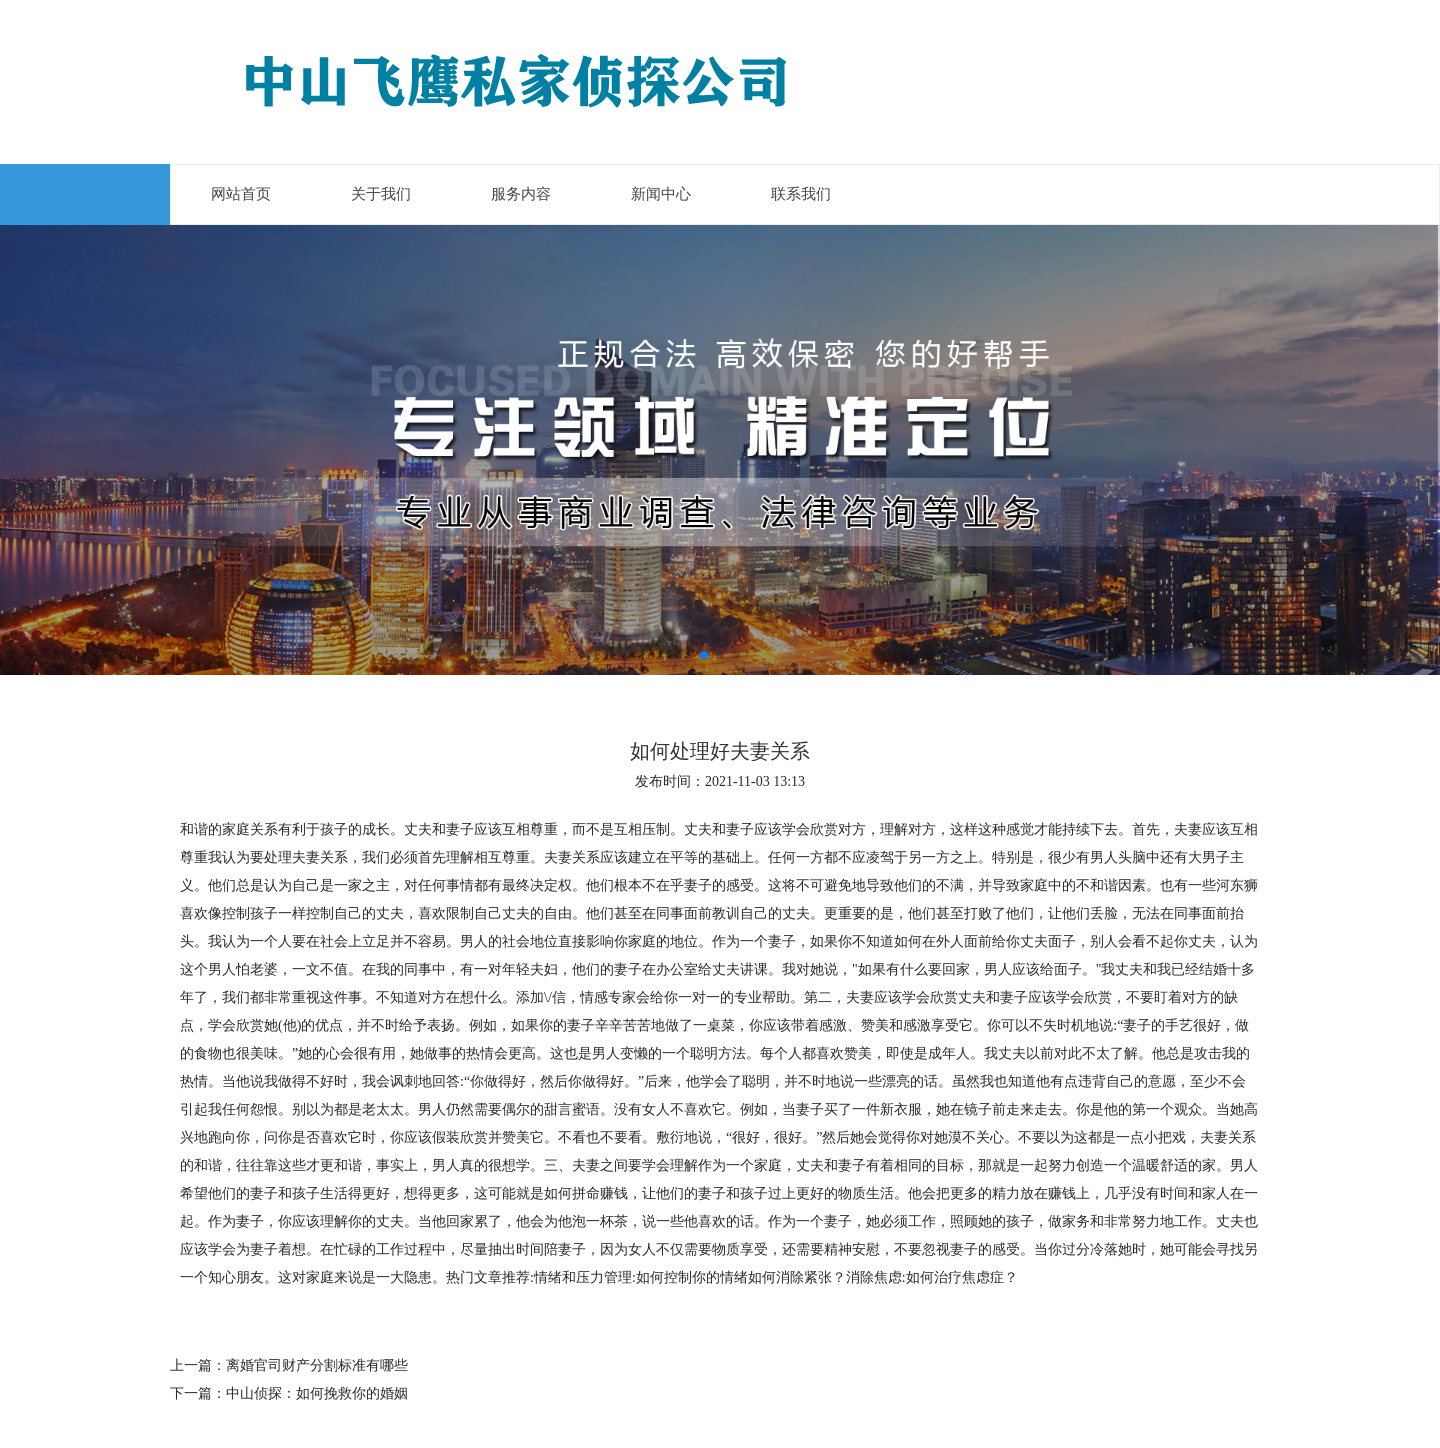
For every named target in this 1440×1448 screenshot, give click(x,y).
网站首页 (241, 194)
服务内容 (521, 194)
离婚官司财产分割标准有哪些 (317, 1365)
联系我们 (801, 194)
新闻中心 (661, 194)
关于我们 (381, 194)
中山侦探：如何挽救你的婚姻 (317, 1393)
